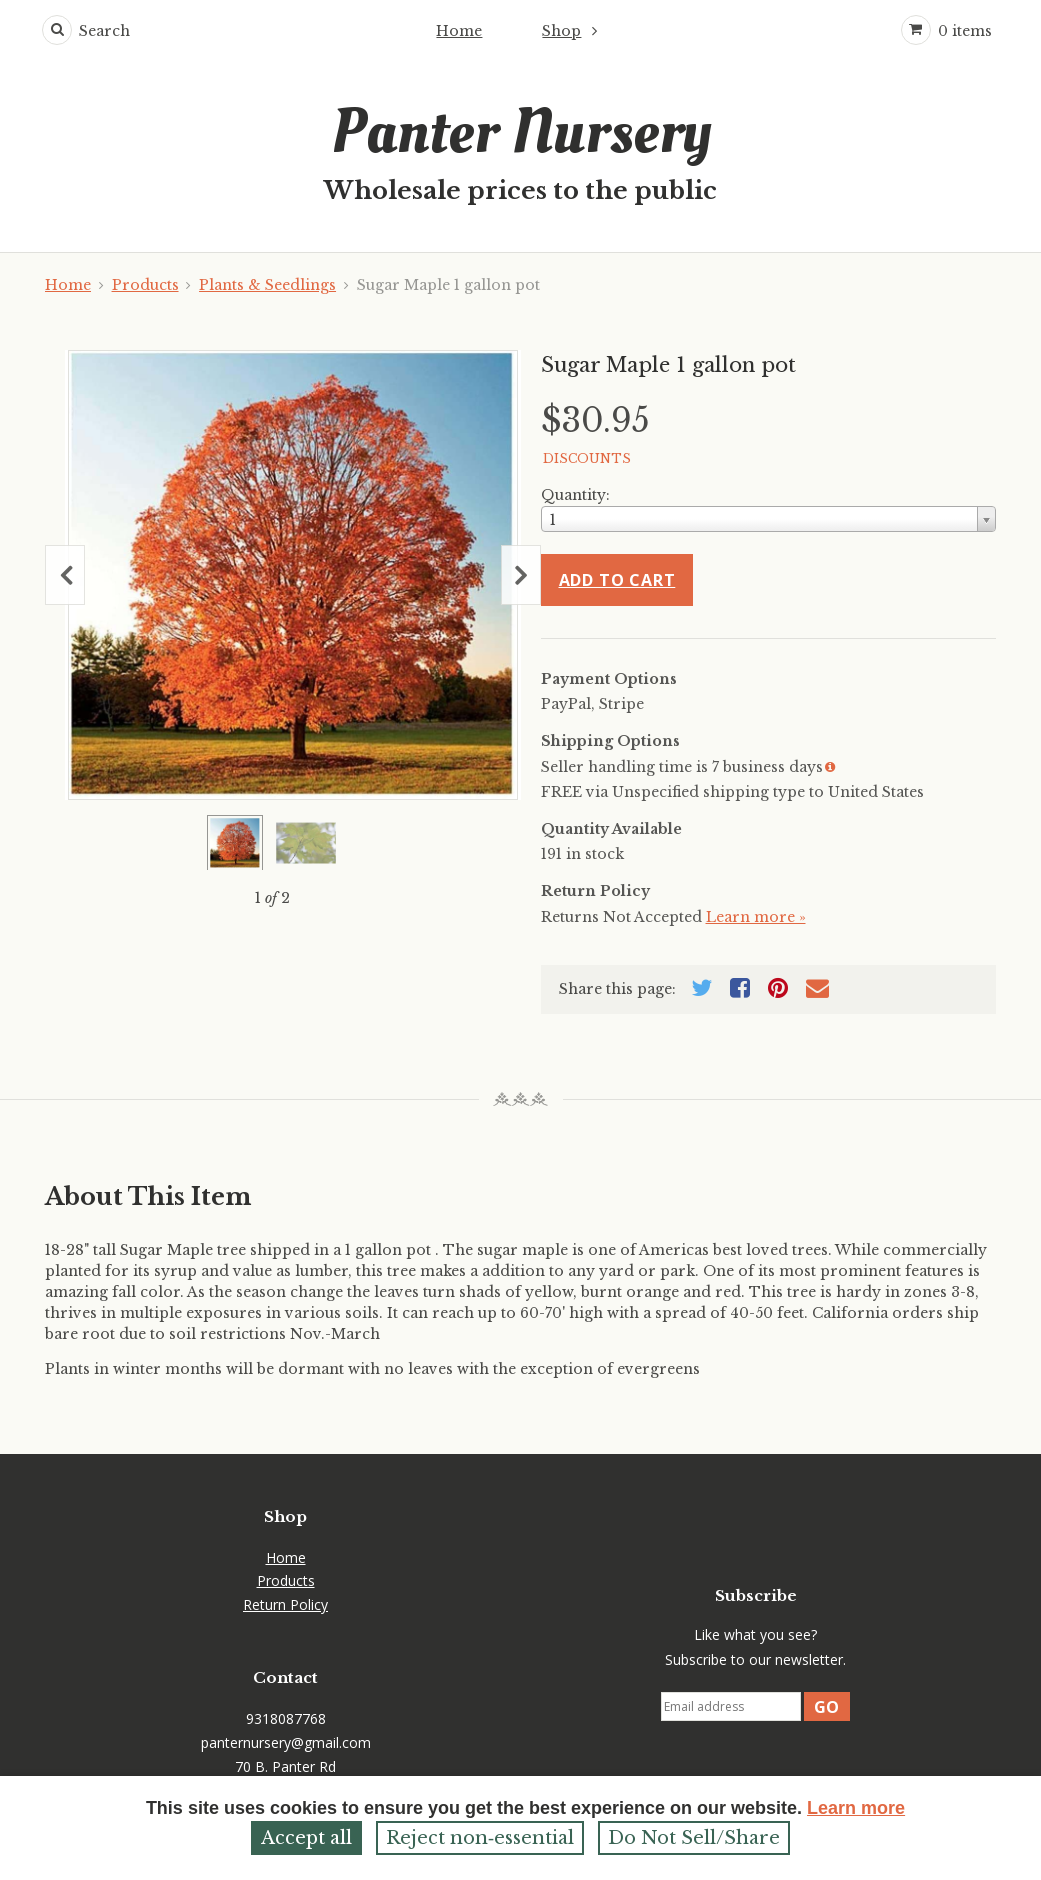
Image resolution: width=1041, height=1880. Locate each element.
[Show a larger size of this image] (235, 843)
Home (459, 31)
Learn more (856, 1808)
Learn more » (756, 917)
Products (145, 285)
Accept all (306, 1838)
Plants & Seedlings (267, 285)
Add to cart (617, 580)
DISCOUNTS (587, 458)
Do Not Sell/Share (694, 1838)
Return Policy (285, 1604)
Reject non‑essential (480, 1838)
